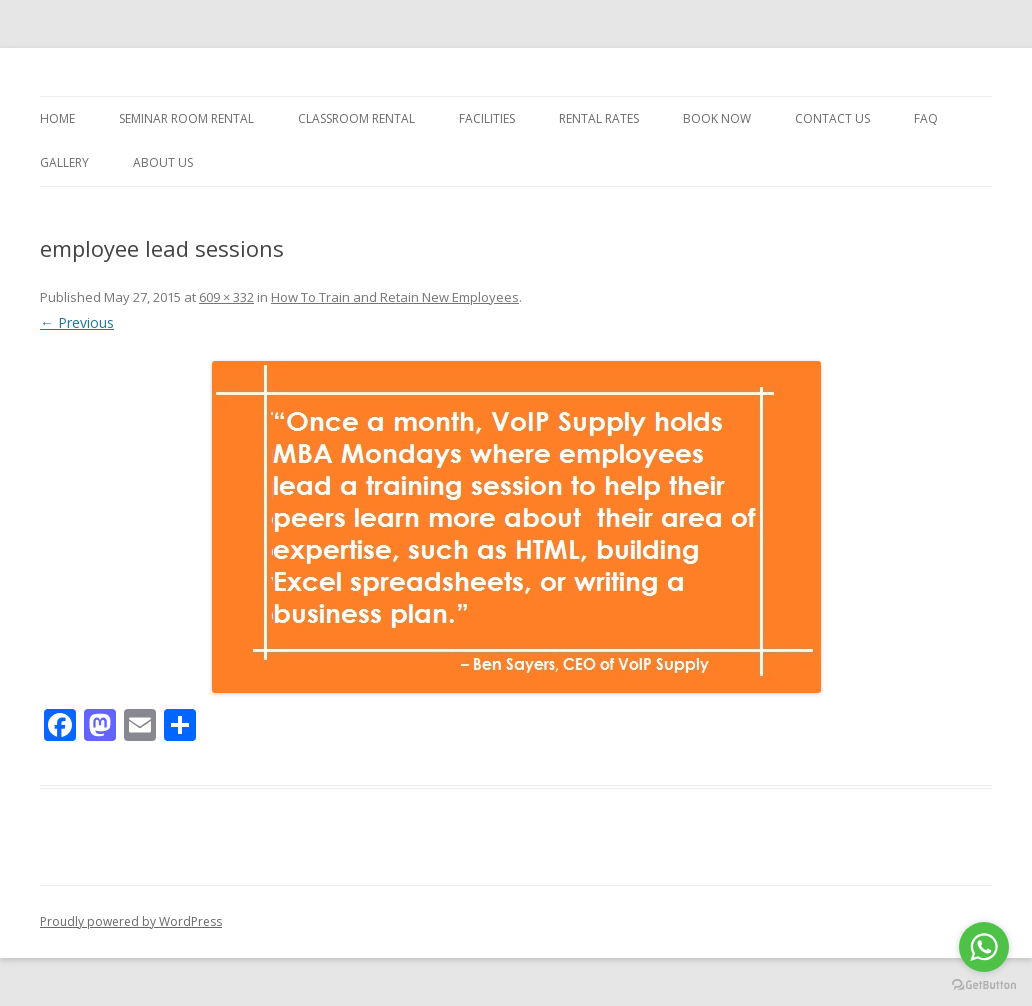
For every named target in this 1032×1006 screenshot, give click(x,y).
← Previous (77, 322)
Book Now (717, 118)
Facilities (487, 118)
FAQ (926, 118)
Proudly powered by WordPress (131, 921)
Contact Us (832, 118)
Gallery (64, 162)
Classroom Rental (356, 118)
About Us (163, 162)
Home (57, 118)
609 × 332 (226, 297)
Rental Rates (599, 118)
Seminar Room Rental (186, 118)
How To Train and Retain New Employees (395, 297)
